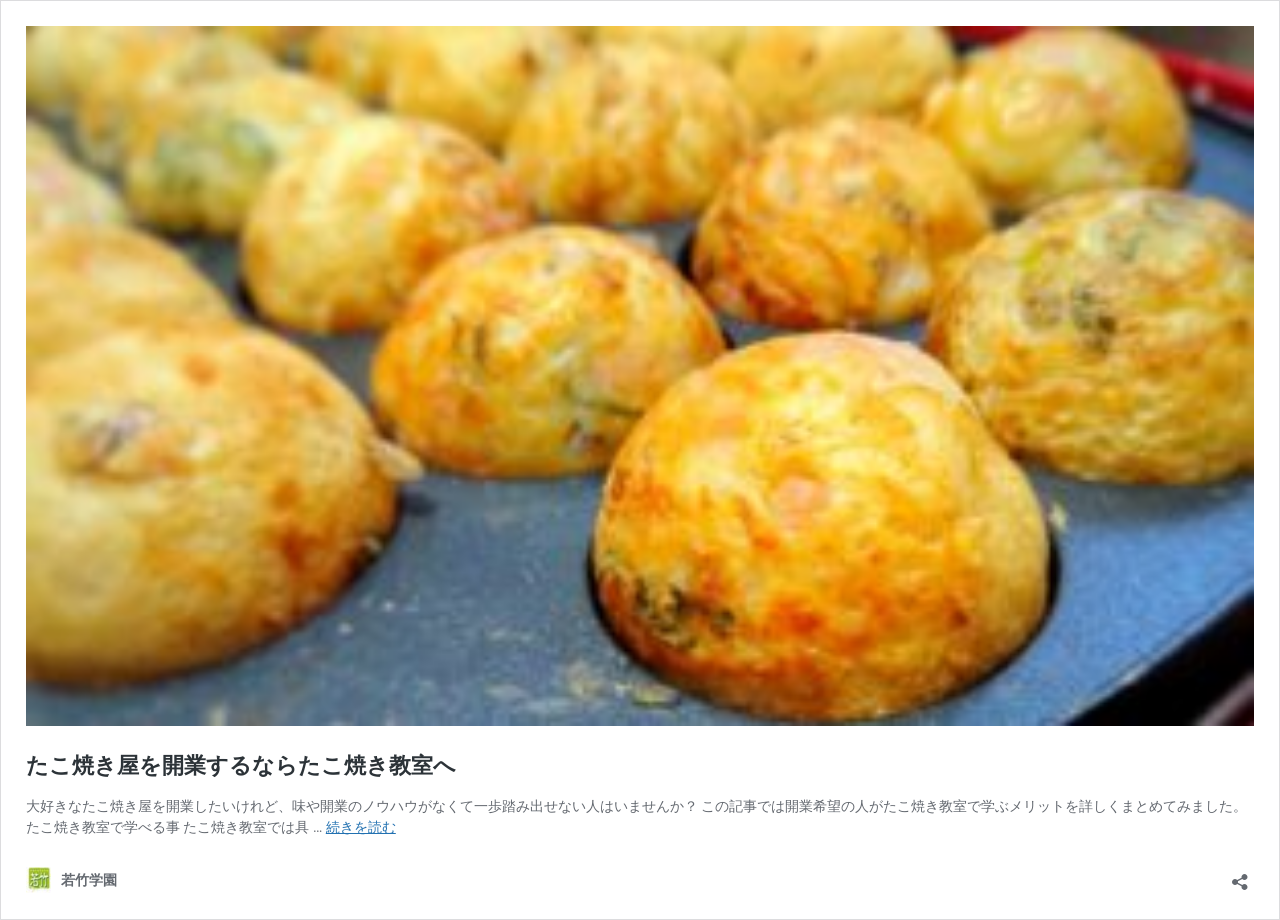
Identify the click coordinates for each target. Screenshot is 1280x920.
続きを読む (361, 827)
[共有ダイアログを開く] (1240, 875)
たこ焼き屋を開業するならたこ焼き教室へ (241, 765)
